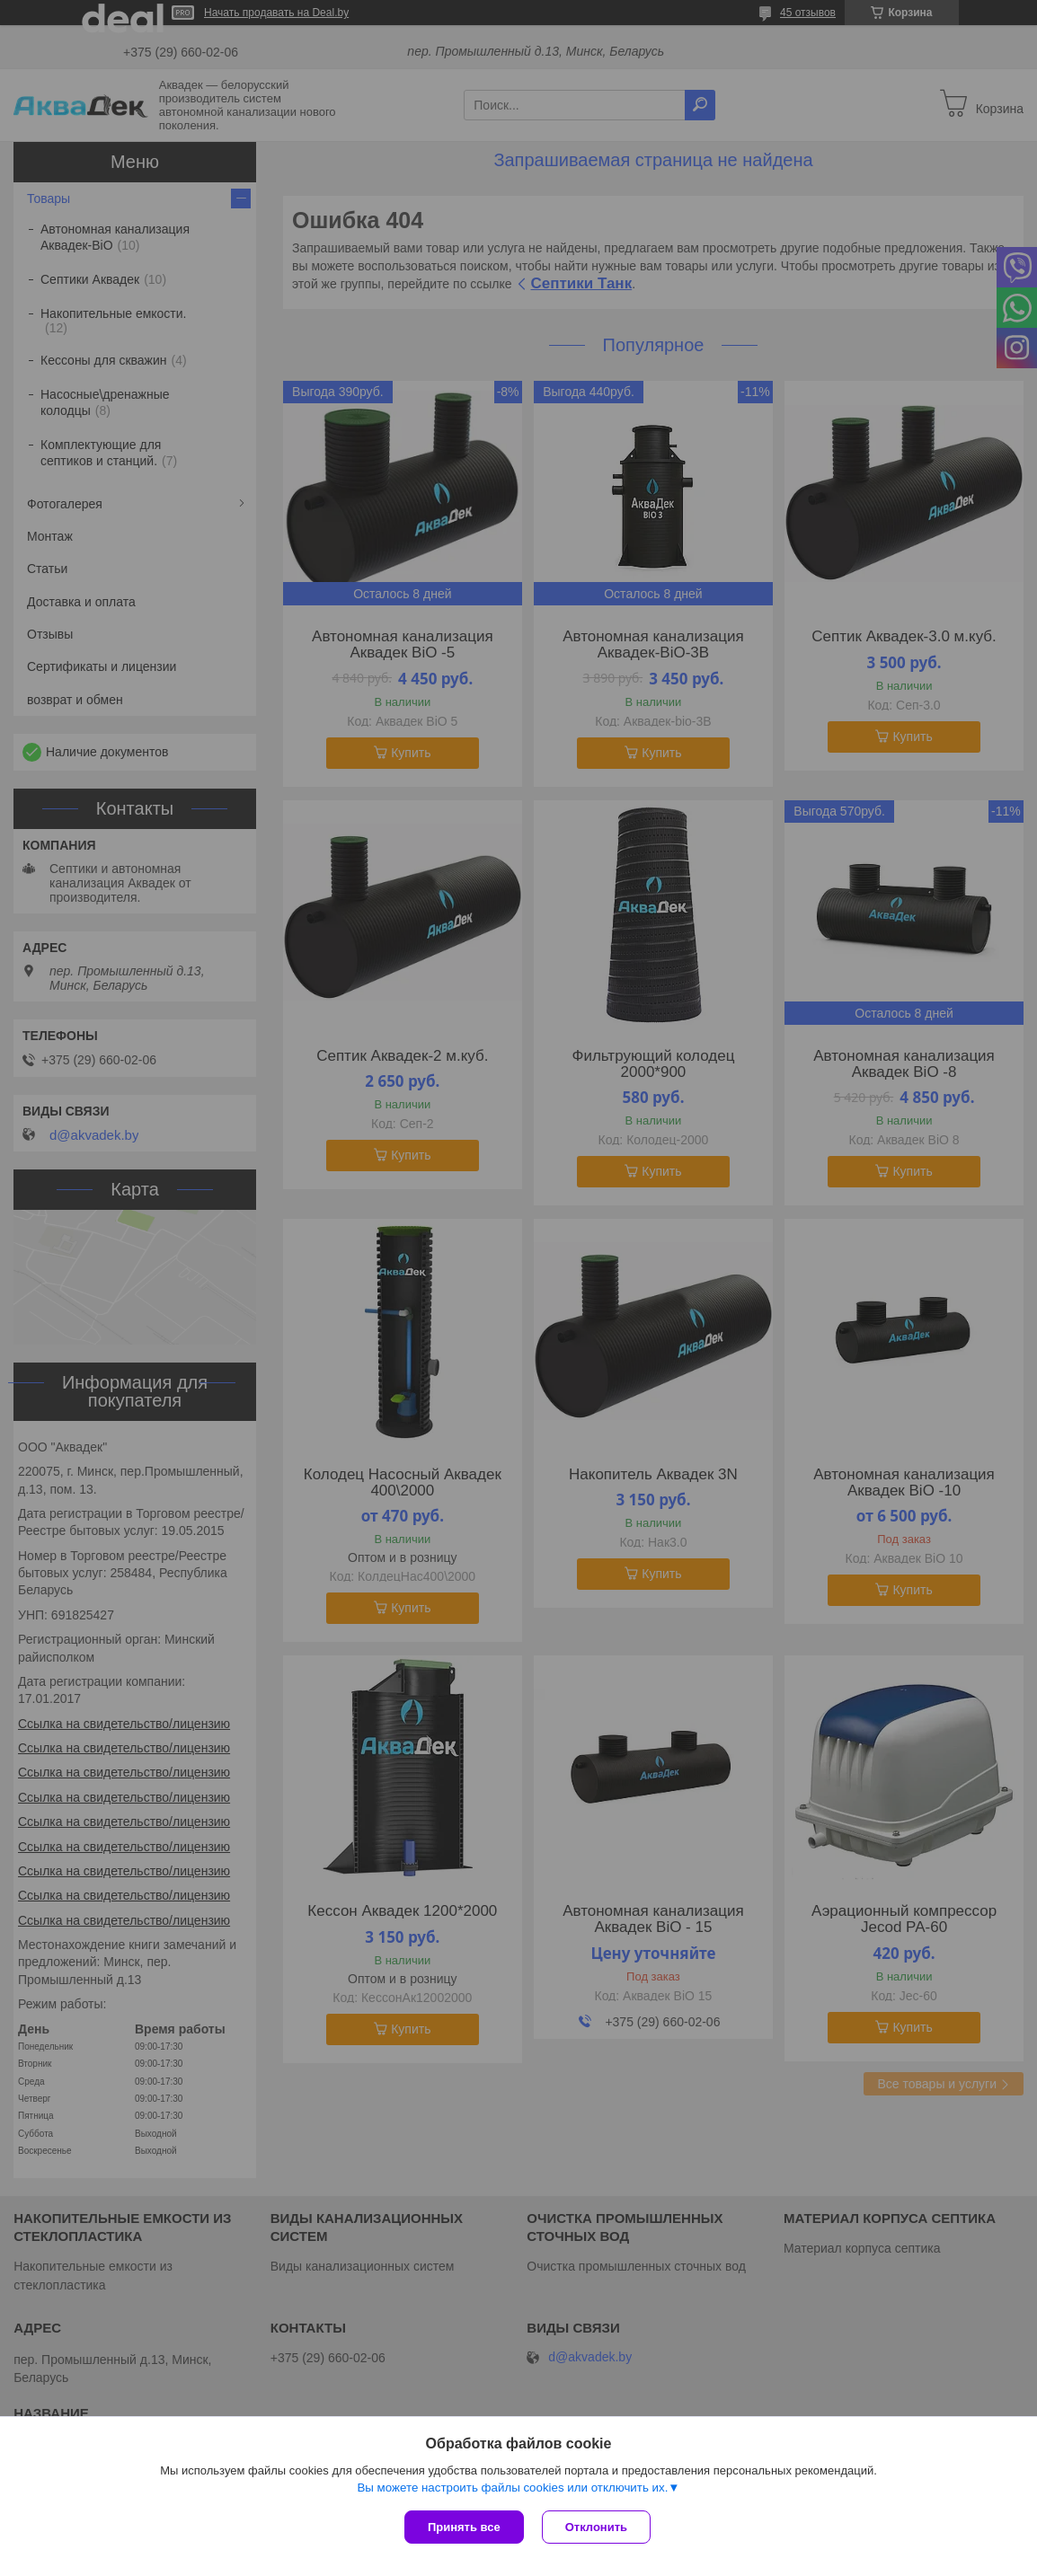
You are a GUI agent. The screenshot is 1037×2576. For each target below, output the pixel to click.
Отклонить (596, 2527)
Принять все (464, 2527)
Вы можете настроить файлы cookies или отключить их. (512, 2487)
